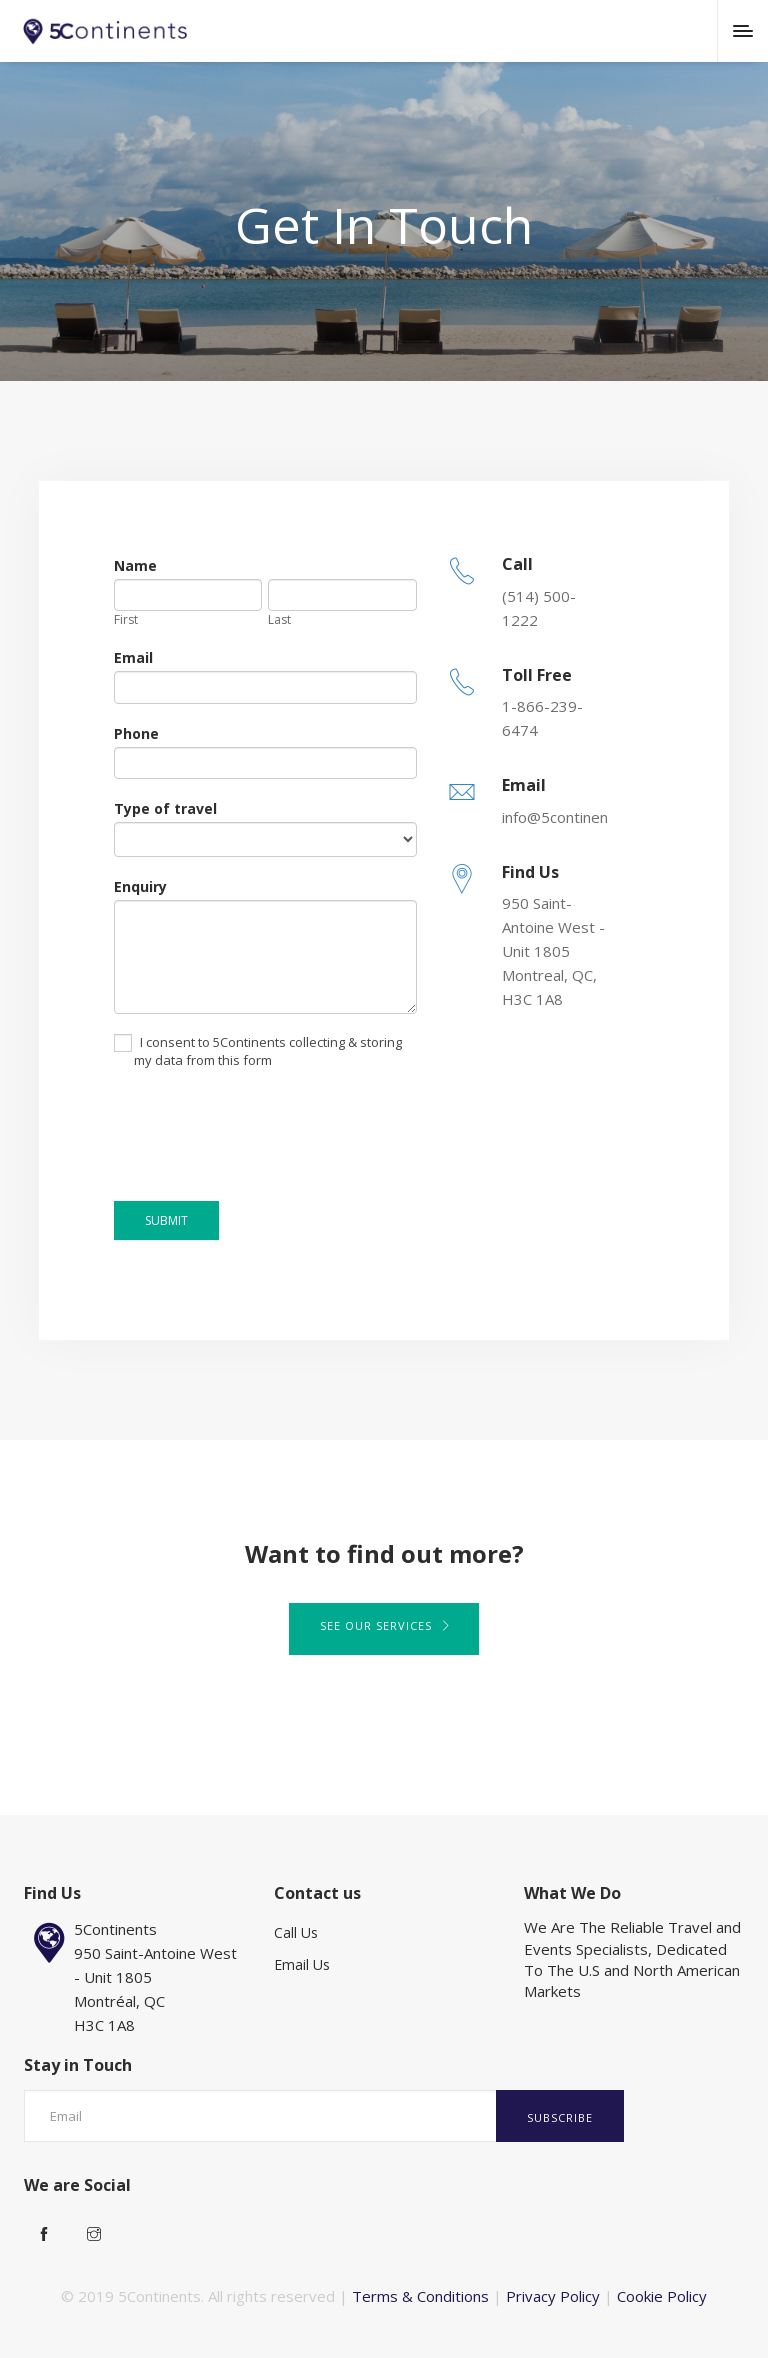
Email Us (302, 1964)
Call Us (296, 1932)
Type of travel (165, 808)
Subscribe (560, 2117)
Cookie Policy (662, 2296)
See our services (384, 1625)
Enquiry (140, 886)
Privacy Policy (553, 2296)
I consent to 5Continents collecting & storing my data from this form (258, 1051)
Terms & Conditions (420, 2296)
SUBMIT (166, 1220)
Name (135, 565)
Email (133, 657)
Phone (136, 733)
